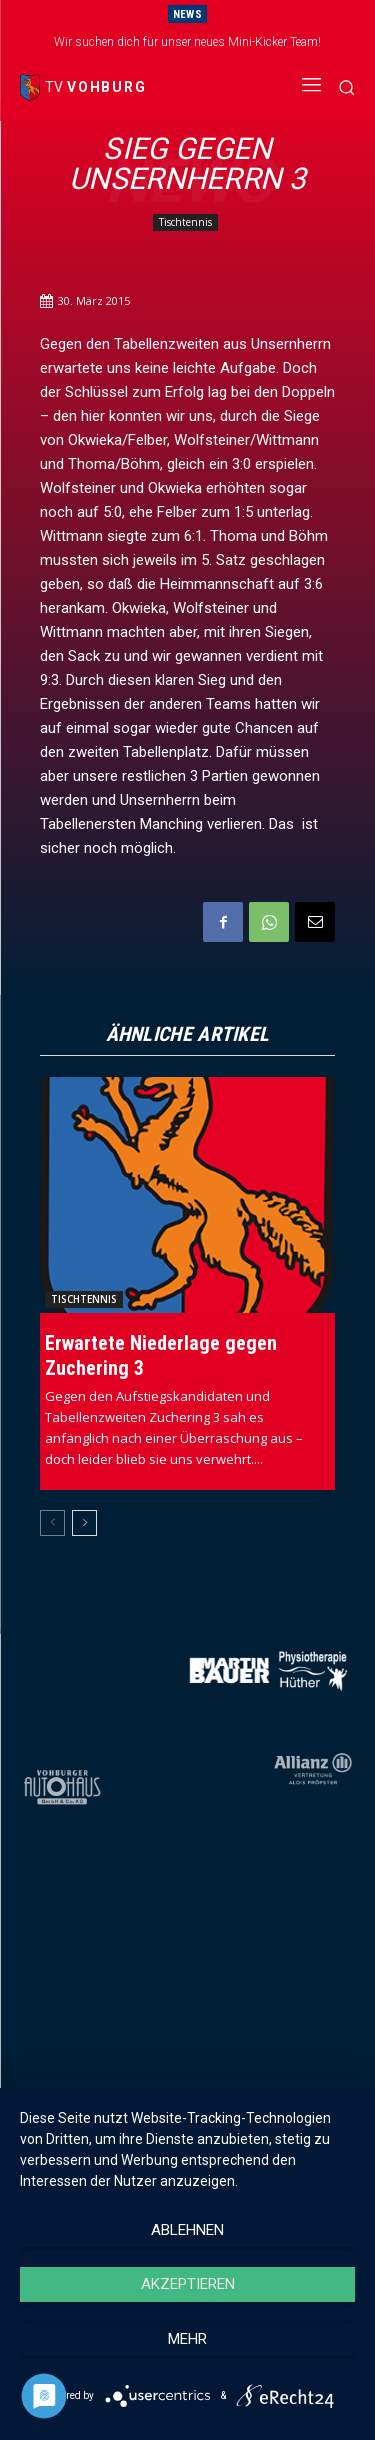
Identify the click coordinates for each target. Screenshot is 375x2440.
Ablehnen (187, 2230)
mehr (187, 2339)
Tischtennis (185, 222)
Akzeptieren (188, 2284)
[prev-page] (52, 1523)
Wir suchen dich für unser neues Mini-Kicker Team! (187, 42)
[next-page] (84, 1523)
